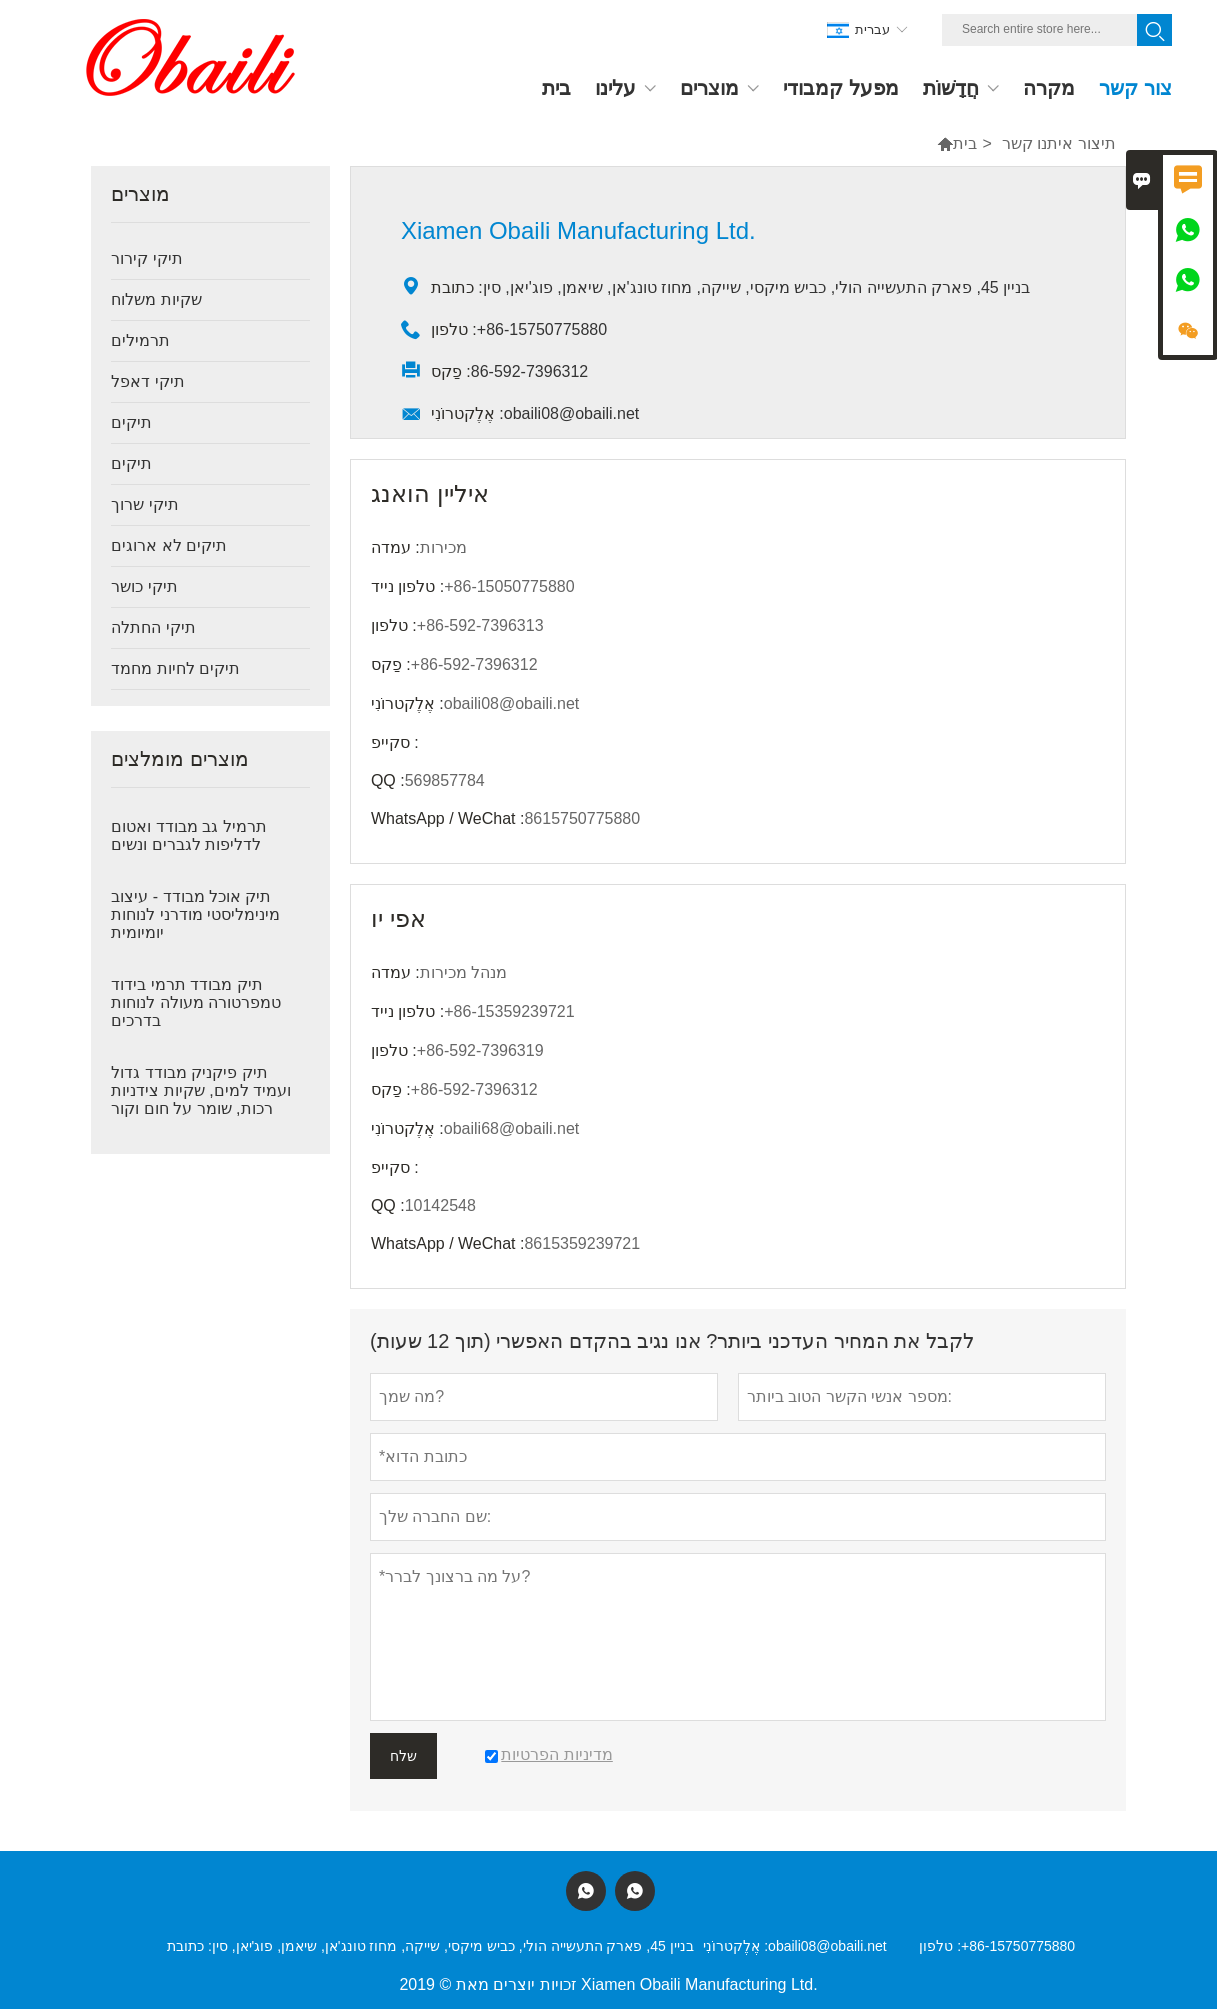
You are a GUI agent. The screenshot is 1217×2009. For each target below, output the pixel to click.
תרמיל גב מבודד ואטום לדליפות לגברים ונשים (188, 835)
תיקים (131, 422)
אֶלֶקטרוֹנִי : (735, 1946)
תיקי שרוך (144, 504)
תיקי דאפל (147, 381)
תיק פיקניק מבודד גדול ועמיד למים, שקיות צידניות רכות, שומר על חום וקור (201, 1090)
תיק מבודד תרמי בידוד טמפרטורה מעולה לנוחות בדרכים (196, 1002)
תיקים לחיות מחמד (175, 668)
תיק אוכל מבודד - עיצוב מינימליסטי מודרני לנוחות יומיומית (195, 914)
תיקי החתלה (153, 627)
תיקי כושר (144, 586)
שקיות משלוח (156, 299)
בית (965, 143)
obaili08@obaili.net (827, 1946)
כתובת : (189, 1946)
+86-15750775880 (1018, 1946)
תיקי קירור (146, 258)
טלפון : (940, 1946)
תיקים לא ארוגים (169, 545)
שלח (403, 1756)
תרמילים (140, 340)
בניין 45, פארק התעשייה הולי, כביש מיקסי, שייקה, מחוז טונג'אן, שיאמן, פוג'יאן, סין (453, 1946)
